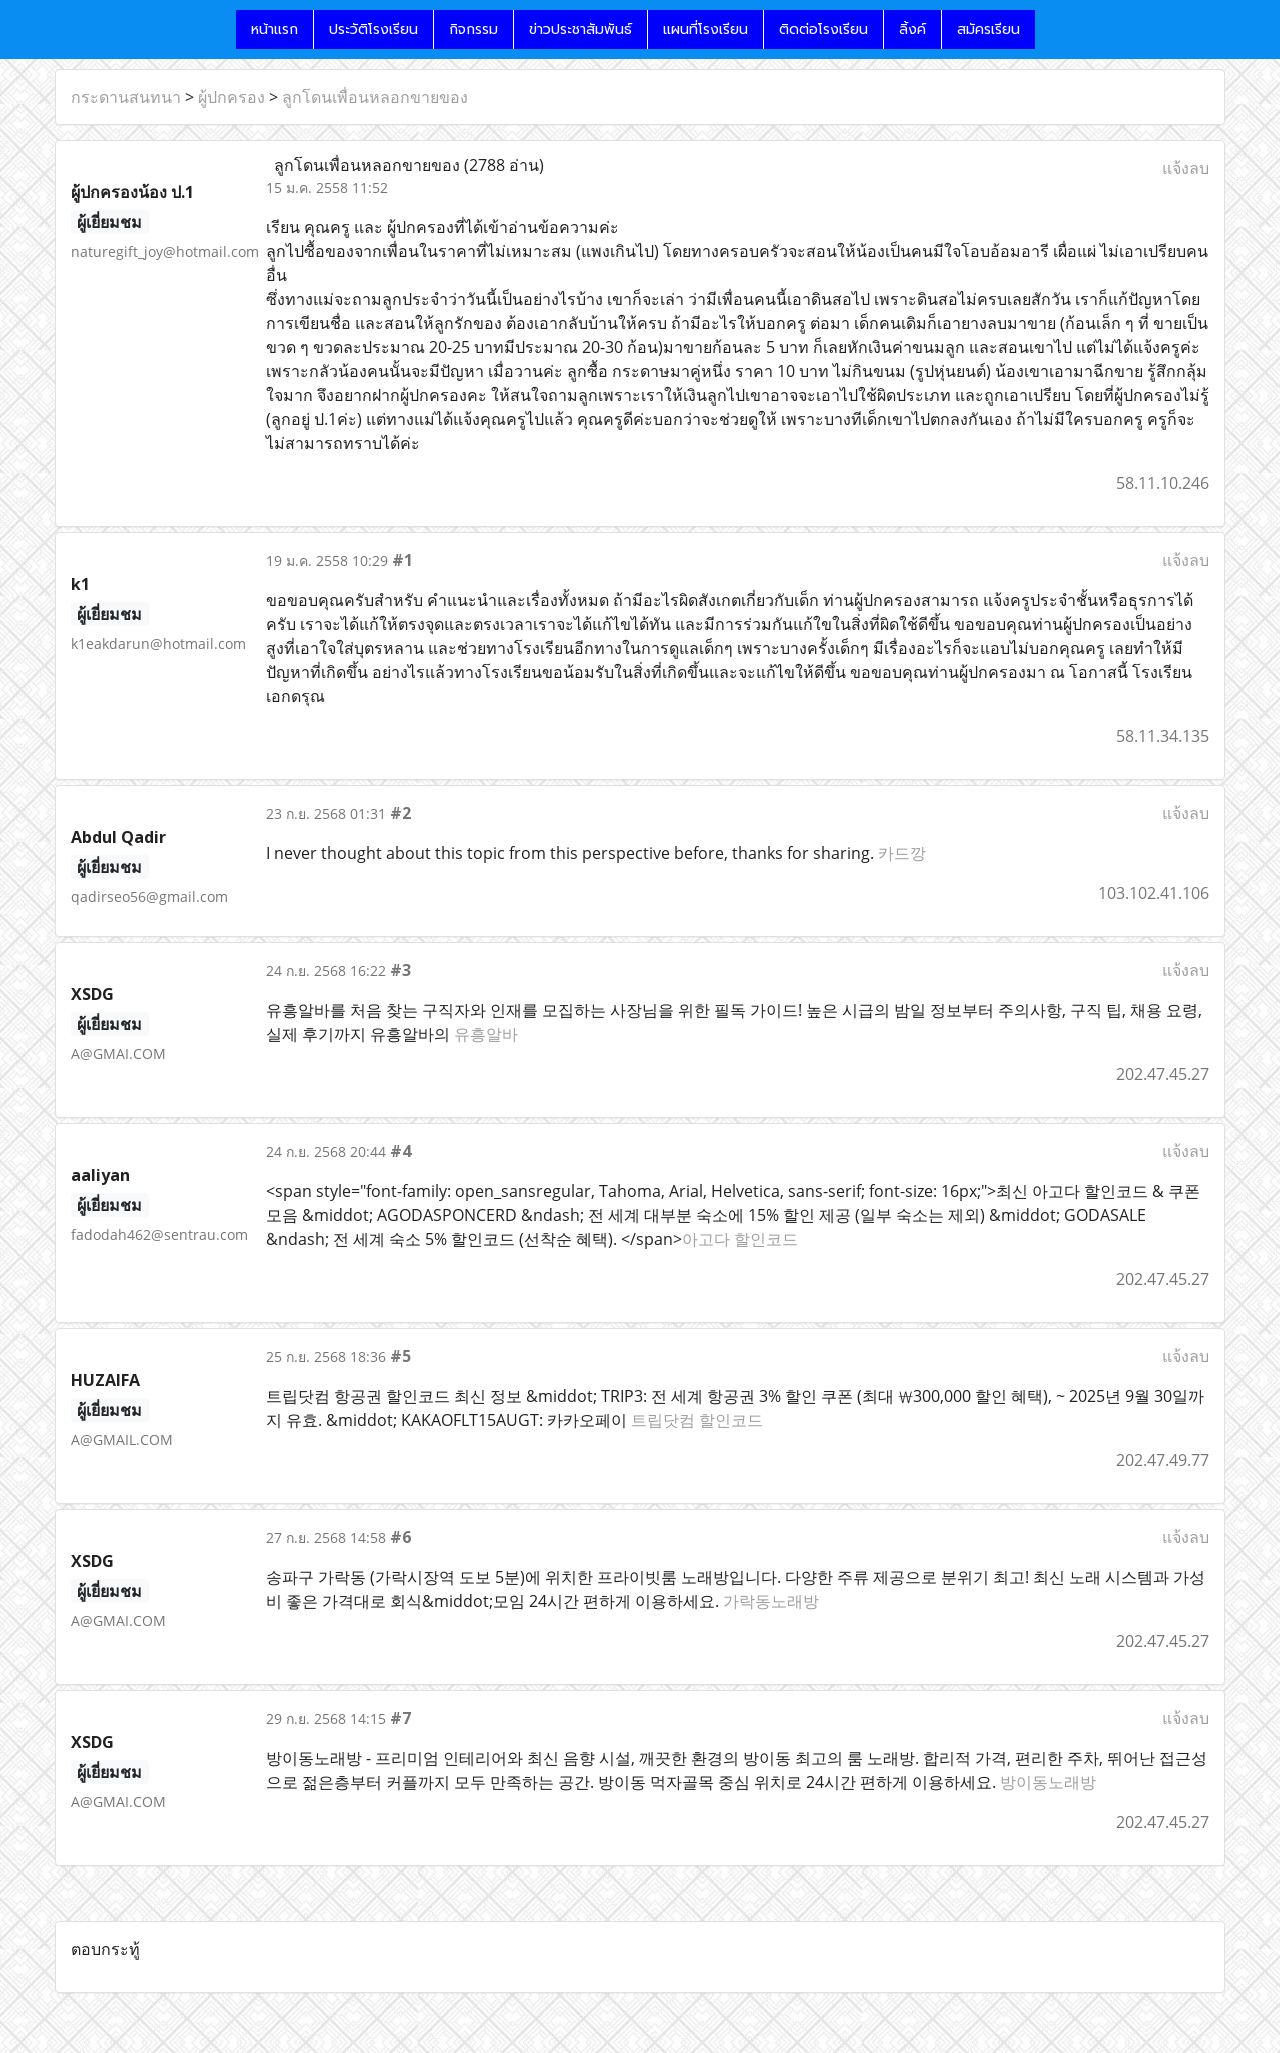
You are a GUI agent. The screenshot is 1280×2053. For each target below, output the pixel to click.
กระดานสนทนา (126, 97)
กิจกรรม (473, 29)
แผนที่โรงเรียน (705, 29)
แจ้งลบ (1185, 168)
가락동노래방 (771, 1601)
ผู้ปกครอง (231, 97)
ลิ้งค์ (912, 29)
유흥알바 (486, 1034)
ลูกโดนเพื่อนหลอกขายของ (375, 97)
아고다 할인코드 (740, 1239)
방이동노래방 (1048, 1782)
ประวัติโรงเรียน (373, 29)
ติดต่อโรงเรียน (823, 29)
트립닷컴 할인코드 (697, 1420)
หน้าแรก (274, 29)
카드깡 (902, 853)
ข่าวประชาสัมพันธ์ (580, 29)
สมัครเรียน (988, 29)
